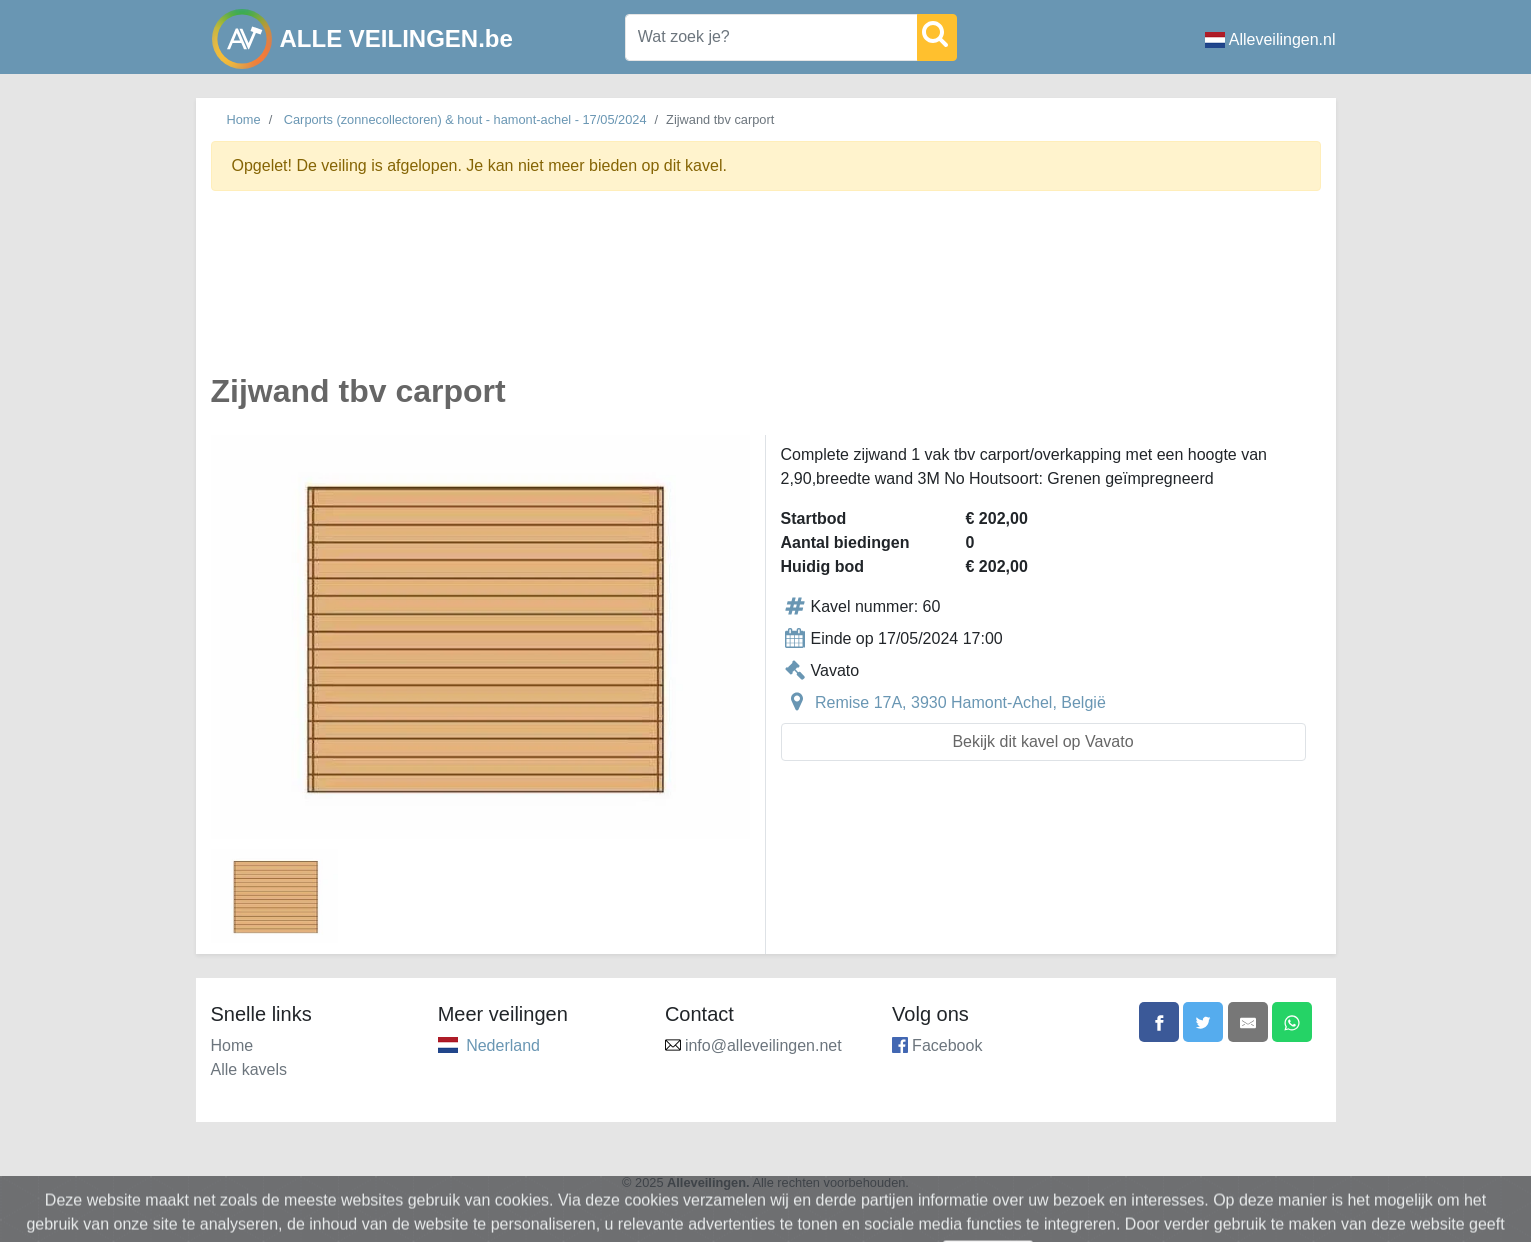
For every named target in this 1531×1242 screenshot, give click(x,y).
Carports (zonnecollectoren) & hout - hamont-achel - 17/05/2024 (465, 119)
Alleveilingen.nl (1270, 39)
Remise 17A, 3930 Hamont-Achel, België (960, 702)
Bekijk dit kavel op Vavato (1042, 741)
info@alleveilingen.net (763, 1045)
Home (244, 119)
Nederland (503, 1045)
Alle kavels (249, 1069)
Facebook (947, 1045)
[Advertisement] (766, 293)
